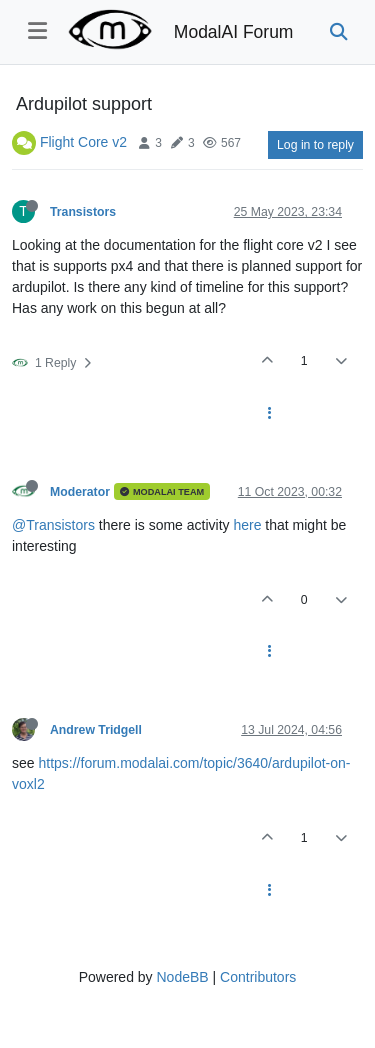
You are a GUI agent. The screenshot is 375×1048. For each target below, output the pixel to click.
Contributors (258, 977)
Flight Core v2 (83, 142)
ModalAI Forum (234, 32)
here (247, 525)
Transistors (83, 212)
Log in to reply (315, 145)
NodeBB (182, 977)
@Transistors (53, 525)
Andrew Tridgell (96, 730)
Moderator (80, 492)
